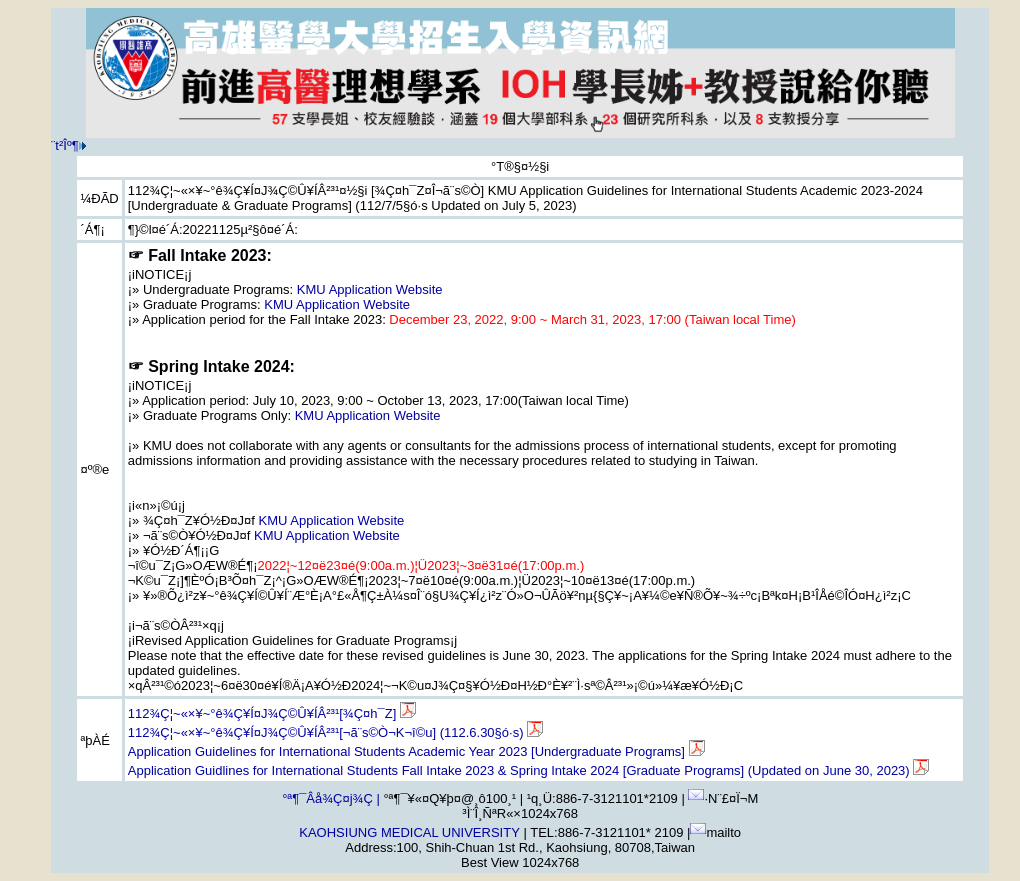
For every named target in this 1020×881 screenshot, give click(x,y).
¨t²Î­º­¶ (65, 145)
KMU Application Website (370, 289)
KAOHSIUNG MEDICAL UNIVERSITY (409, 832)
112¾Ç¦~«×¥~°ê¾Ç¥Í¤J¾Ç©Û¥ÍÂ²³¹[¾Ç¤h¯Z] (272, 713)
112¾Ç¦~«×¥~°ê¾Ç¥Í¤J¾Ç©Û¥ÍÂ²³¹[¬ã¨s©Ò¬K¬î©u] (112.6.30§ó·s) (335, 732)
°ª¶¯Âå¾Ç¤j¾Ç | (331, 798)
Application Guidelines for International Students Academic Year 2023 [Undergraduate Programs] (416, 751)
